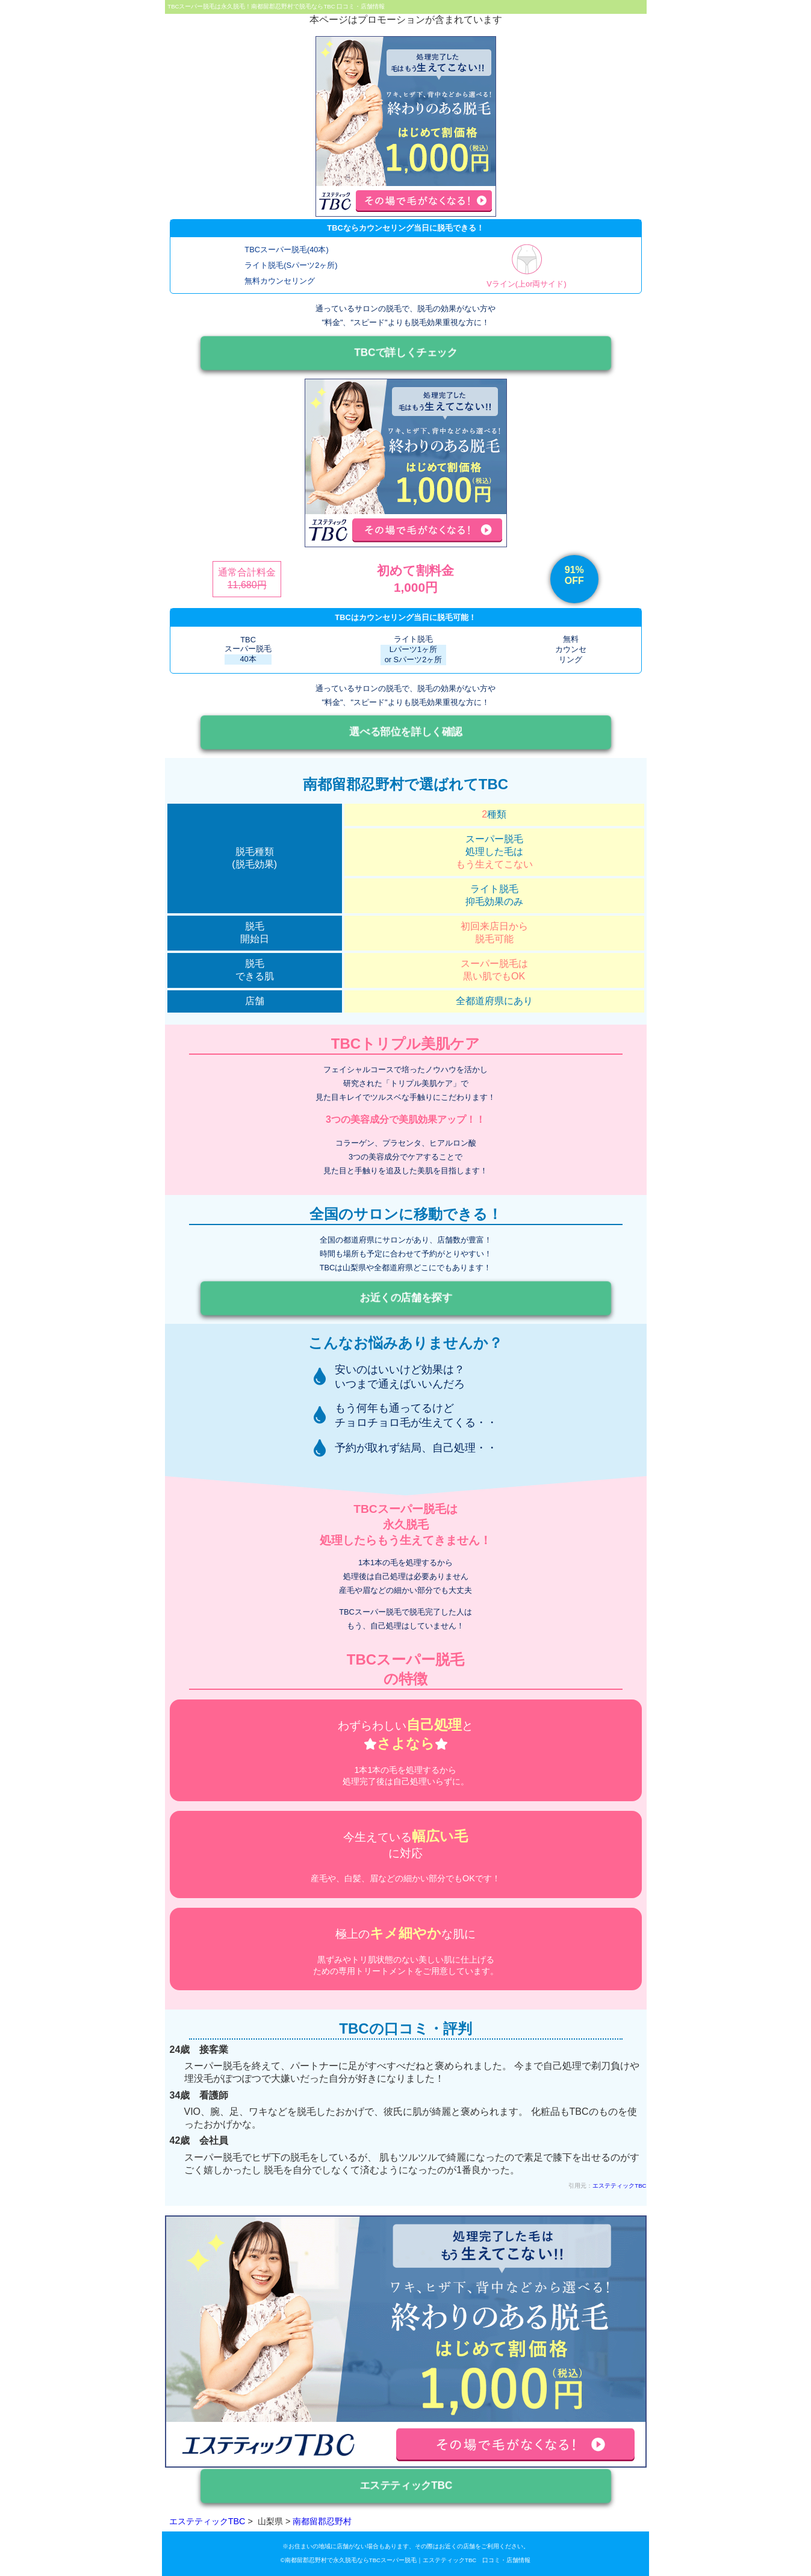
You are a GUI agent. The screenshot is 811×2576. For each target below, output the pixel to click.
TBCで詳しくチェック (405, 352)
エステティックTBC (619, 2185)
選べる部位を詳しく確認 (406, 732)
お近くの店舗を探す (405, 1298)
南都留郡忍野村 (322, 2521)
